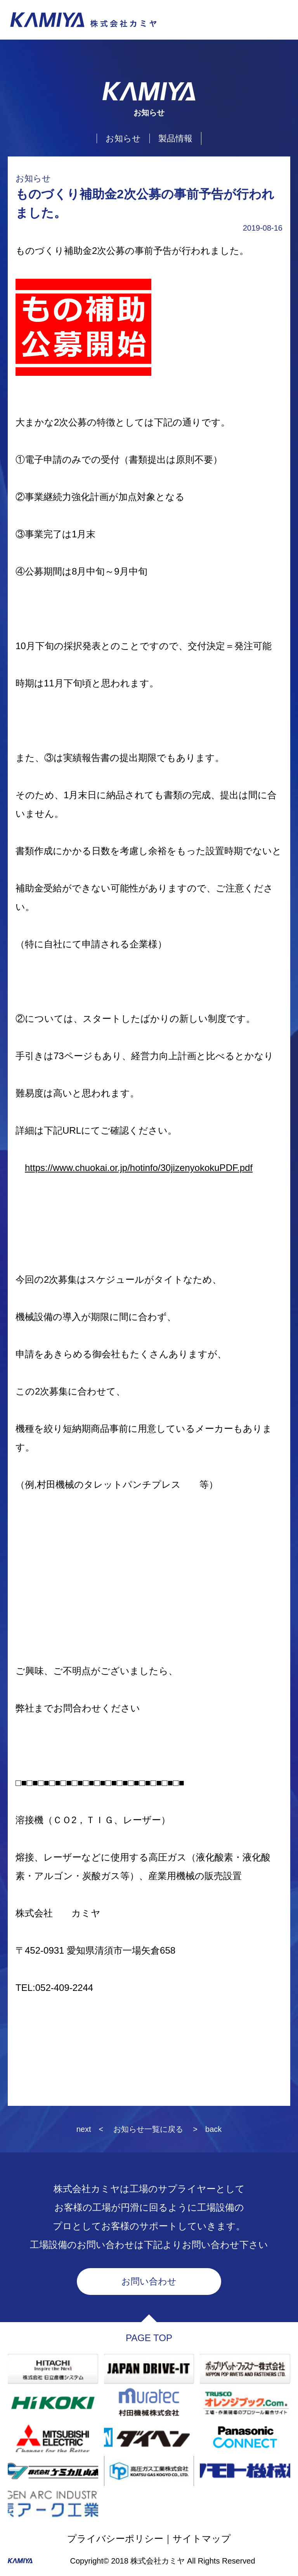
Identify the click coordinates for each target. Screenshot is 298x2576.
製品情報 (175, 138)
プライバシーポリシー (115, 2538)
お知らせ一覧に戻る (148, 2129)
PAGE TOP (149, 2338)
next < (89, 2129)
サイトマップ (202, 2538)
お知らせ (123, 138)
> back (207, 2129)
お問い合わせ (149, 2281)
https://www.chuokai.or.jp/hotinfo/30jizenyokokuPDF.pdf (139, 1167)
